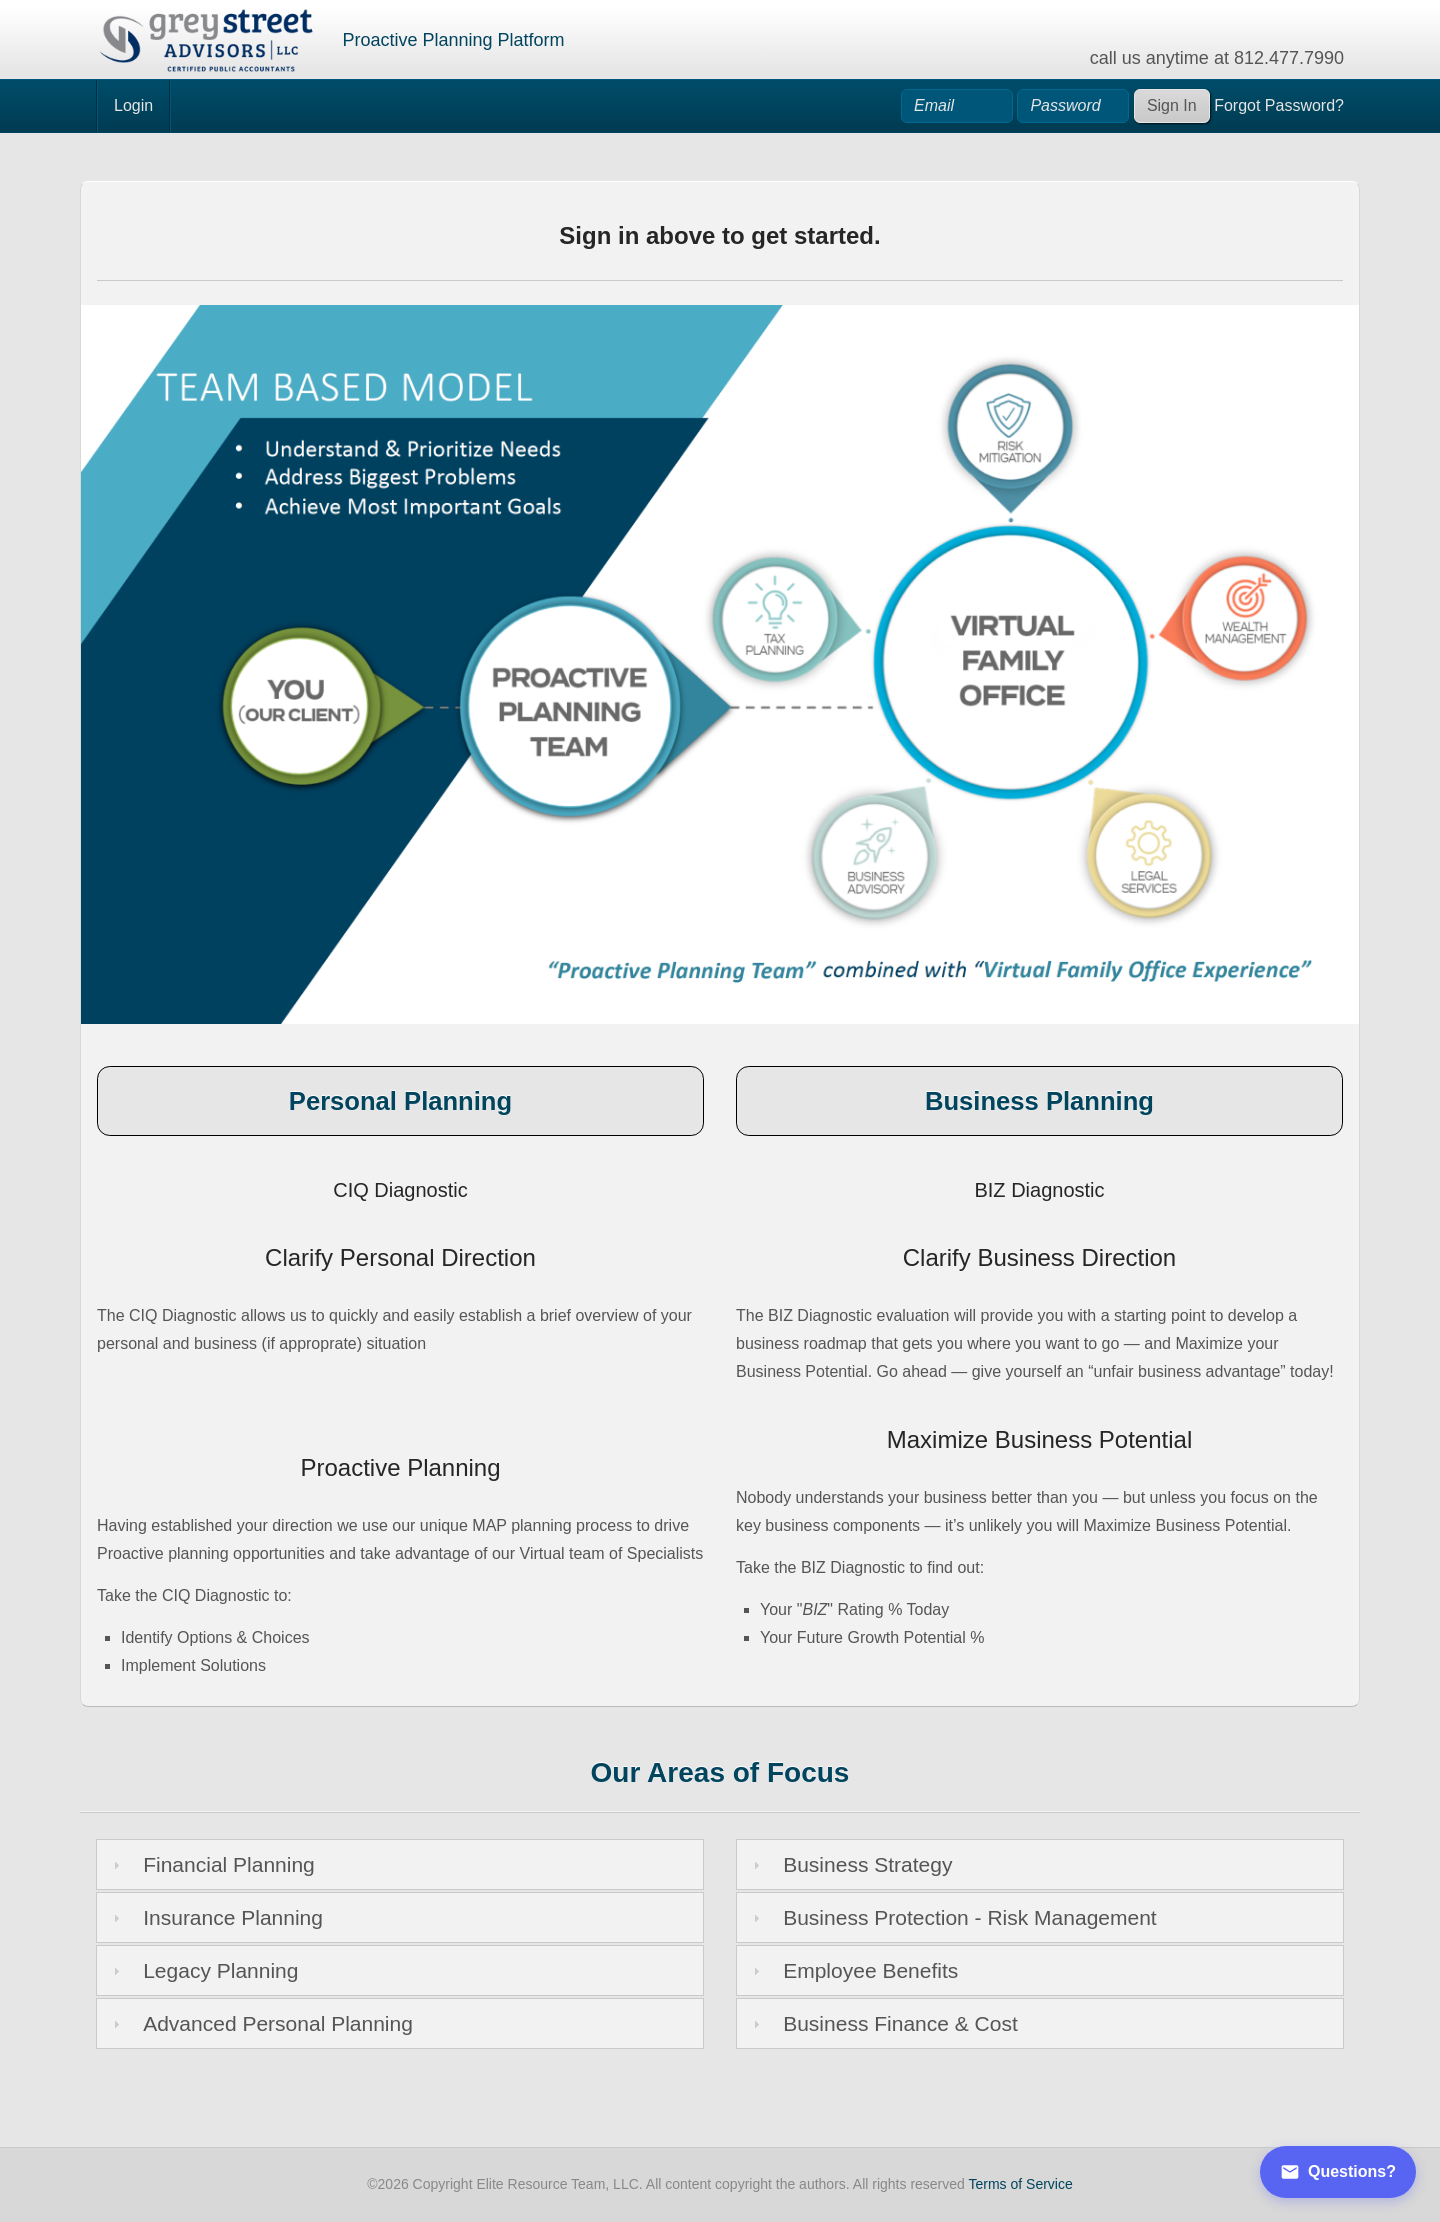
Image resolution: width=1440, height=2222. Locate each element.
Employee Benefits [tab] (853, 1970)
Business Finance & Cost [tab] (883, 2023)
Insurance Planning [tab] (215, 1917)
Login (133, 105)
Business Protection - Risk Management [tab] (952, 1917)
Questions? (1338, 2172)
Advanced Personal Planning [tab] (260, 2023)
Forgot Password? (1279, 105)
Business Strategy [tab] (850, 1864)
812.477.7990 (1289, 58)
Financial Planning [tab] (211, 1864)
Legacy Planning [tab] (203, 1970)
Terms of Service (1021, 2184)
